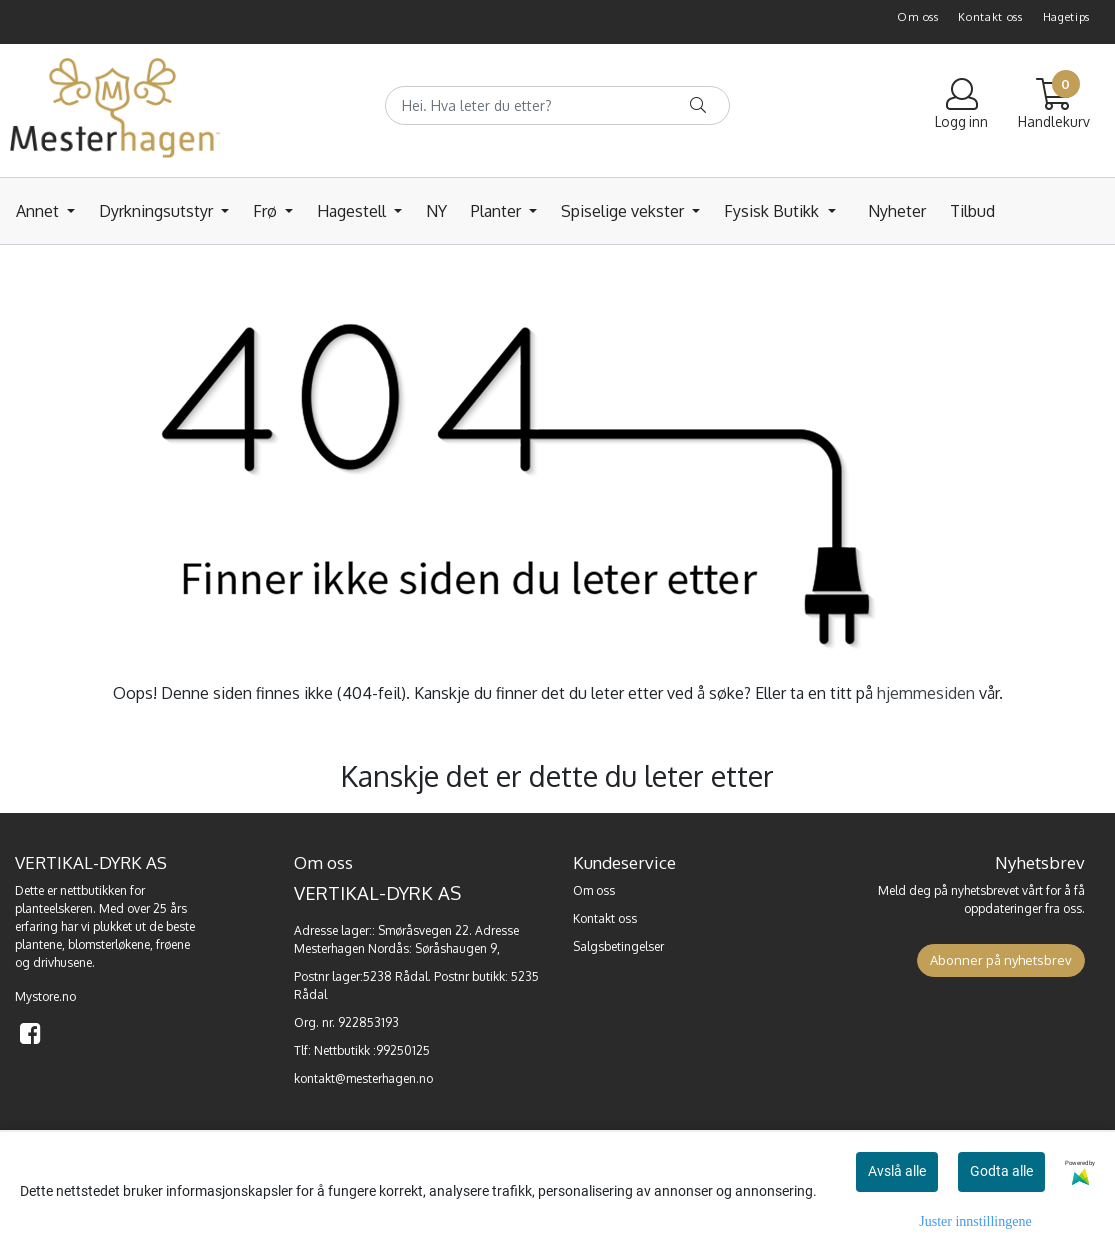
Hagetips (1067, 17)
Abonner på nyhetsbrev (1001, 960)
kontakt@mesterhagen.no (363, 1078)
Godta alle (1001, 1171)
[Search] (557, 105)
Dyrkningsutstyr (158, 211)
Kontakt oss (990, 17)
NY (436, 211)
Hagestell (353, 211)
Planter (498, 211)
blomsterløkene (109, 944)
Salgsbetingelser (618, 946)
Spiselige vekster (624, 211)
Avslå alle (897, 1171)
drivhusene (62, 962)
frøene (173, 944)
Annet (39, 211)
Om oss (917, 17)
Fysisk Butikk (773, 211)
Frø (267, 211)
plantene (38, 944)
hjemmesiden (926, 693)
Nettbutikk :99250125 (372, 1050)
